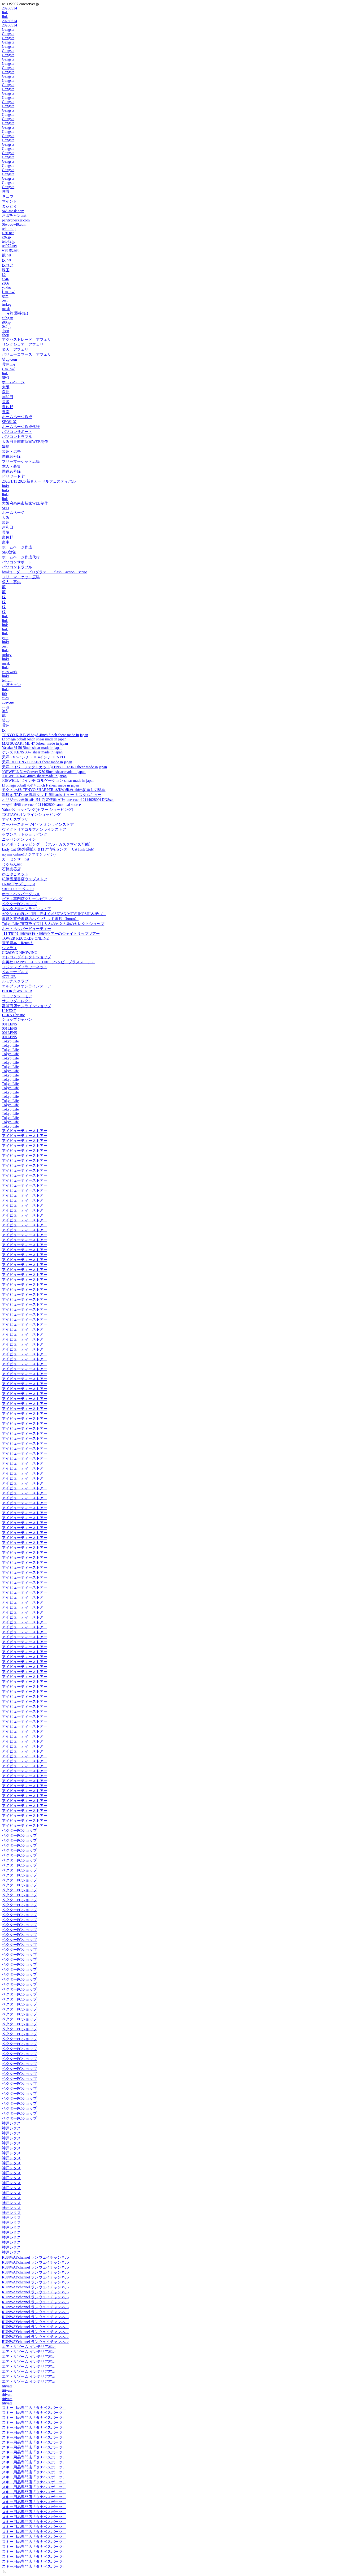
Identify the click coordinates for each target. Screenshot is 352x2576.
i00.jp (6, 322)
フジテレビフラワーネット (24, 967)
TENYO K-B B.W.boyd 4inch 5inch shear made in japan (45, 735)
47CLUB (9, 977)
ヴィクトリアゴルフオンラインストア (34, 829)
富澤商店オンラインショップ (26, 1006)
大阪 (5, 387)
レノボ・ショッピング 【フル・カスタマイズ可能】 (47, 844)
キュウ (7, 196)
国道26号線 (11, 456)
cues (5, 698)
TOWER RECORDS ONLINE (25, 938)
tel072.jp (8, 241)
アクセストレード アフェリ (26, 339)
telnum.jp (9, 229)
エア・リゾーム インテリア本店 (29, 2347)
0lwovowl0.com (14, 224)
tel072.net (9, 246)
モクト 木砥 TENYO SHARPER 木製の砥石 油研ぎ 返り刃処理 (53, 790)
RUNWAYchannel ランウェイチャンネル (35, 2257)
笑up (5, 720)
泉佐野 (7, 407)
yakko (6, 287)
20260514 (9, 8)
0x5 (5, 711)
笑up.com (9, 359)
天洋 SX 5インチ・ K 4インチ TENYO (33, 757)
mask (6, 309)
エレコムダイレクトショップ (26, 957)
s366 (5, 283)
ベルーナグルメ (15, 972)
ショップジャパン (17, 1019)
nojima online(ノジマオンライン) (29, 854)
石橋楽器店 (11, 869)
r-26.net (8, 233)
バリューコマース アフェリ (26, 354)
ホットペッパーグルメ (21, 894)
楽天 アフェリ (15, 349)
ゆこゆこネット (15, 874)
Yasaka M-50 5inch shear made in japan (32, 748)
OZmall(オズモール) (18, 884)
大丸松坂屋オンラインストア (26, 909)
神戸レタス (11, 2123)
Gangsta (8, 29)
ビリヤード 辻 (14, 476)
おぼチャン (11, 685)
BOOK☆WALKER (17, 991)
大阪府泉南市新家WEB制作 (25, 442)
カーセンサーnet (15, 859)
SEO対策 (9, 422)
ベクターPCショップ (19, 904)
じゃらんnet (12, 864)
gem (5, 296)
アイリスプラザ (15, 819)
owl (5, 300)
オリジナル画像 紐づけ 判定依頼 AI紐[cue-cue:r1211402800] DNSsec (58, 800)
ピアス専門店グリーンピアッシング (32, 899)
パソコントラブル (17, 437)
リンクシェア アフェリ (22, 344)
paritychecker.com (16, 220)
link (5, 12)
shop (5, 331)
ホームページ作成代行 (21, 427)
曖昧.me (8, 364)
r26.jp (6, 237)
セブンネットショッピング (24, 834)
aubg (5, 707)
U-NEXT (9, 1011)
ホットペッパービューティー (26, 929)
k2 (4, 275)
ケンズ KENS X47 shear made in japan (32, 752)
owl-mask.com (13, 211)
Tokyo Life (10, 1041)
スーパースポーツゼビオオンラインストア (38, 824)
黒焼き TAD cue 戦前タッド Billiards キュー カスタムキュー (51, 795)
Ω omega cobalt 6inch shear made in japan (34, 739)
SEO (5, 378)
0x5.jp (6, 326)
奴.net (6, 260)
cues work (9, 672)
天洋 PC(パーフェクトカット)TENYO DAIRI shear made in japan (54, 767)
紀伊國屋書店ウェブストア (24, 879)
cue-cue (8, 702)
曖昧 (5, 725)
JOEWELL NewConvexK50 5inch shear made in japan (44, 772)
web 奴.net (10, 250)
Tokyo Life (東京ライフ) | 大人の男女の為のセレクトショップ (53, 924)
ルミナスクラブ (15, 981)
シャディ (9, 948)
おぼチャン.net (14, 215)
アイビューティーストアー (24, 1131)
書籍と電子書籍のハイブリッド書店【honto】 (40, 919)
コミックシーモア (17, 996)
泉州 (5, 392)
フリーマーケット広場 (21, 461)
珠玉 (5, 270)
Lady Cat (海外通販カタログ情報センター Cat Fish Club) (48, 849)
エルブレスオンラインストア (26, 986)
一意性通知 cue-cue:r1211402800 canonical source (41, 805)
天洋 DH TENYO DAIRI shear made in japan (37, 762)
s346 (5, 279)
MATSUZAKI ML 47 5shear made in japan (35, 743)
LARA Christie (13, 1015)
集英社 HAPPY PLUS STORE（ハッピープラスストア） (48, 962)
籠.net (6, 255)
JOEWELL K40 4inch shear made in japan (34, 776)
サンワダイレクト (17, 1001)
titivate (7, 2386)
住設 (5, 191)
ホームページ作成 (17, 417)
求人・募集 (11, 466)
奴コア (7, 265)
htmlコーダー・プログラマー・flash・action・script (44, 572)
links (5, 486)
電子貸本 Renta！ (17, 943)
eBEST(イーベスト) (18, 889)
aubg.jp (7, 318)
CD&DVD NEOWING (19, 953)
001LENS (9, 1024)
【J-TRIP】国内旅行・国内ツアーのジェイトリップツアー (51, 934)
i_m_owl (8, 292)
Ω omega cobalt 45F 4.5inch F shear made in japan (40, 785)
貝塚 (5, 402)
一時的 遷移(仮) (15, 313)
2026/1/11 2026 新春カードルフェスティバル (39, 481)
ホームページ (13, 382)
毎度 (5, 447)
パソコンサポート (17, 432)
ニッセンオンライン (19, 839)
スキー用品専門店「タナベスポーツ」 (34, 2408)
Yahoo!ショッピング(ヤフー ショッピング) (37, 810)
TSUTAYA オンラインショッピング (31, 815)
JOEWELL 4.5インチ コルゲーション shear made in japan (48, 780)
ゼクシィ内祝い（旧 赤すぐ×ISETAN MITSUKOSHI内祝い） (54, 914)
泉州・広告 (11, 452)
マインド (9, 201)
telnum (7, 680)
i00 (4, 694)
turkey (7, 305)
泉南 (5, 412)
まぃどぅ (9, 206)
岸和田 (7, 397)
